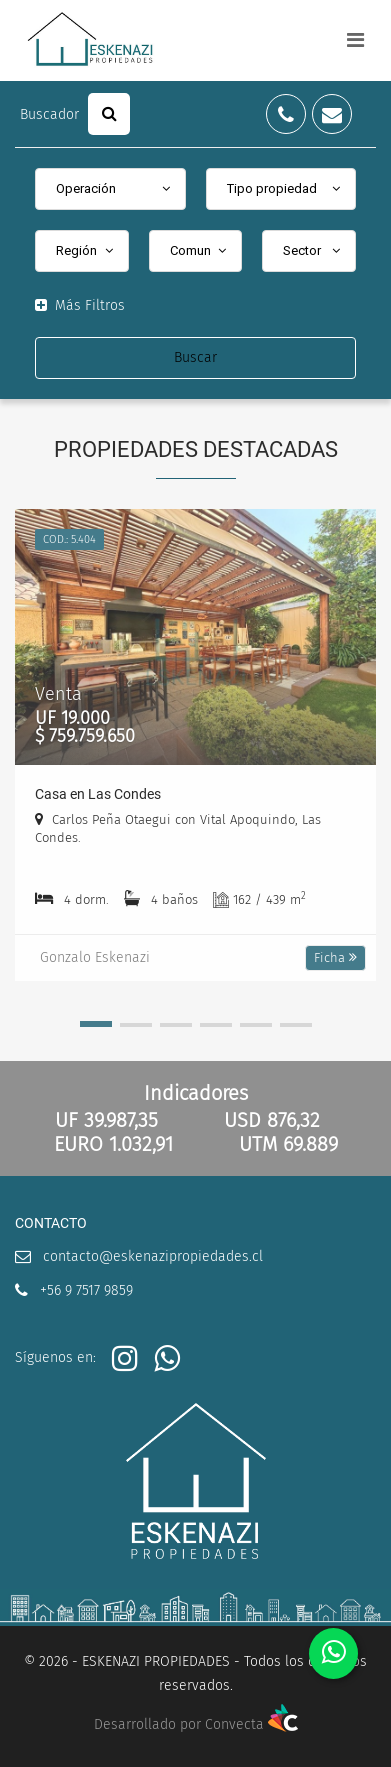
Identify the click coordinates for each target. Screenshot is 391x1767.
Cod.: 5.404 (69, 539)
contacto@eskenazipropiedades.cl (153, 1256)
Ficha (335, 957)
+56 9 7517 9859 (86, 1290)
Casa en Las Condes (98, 794)
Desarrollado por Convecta (196, 1724)
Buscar (195, 357)
